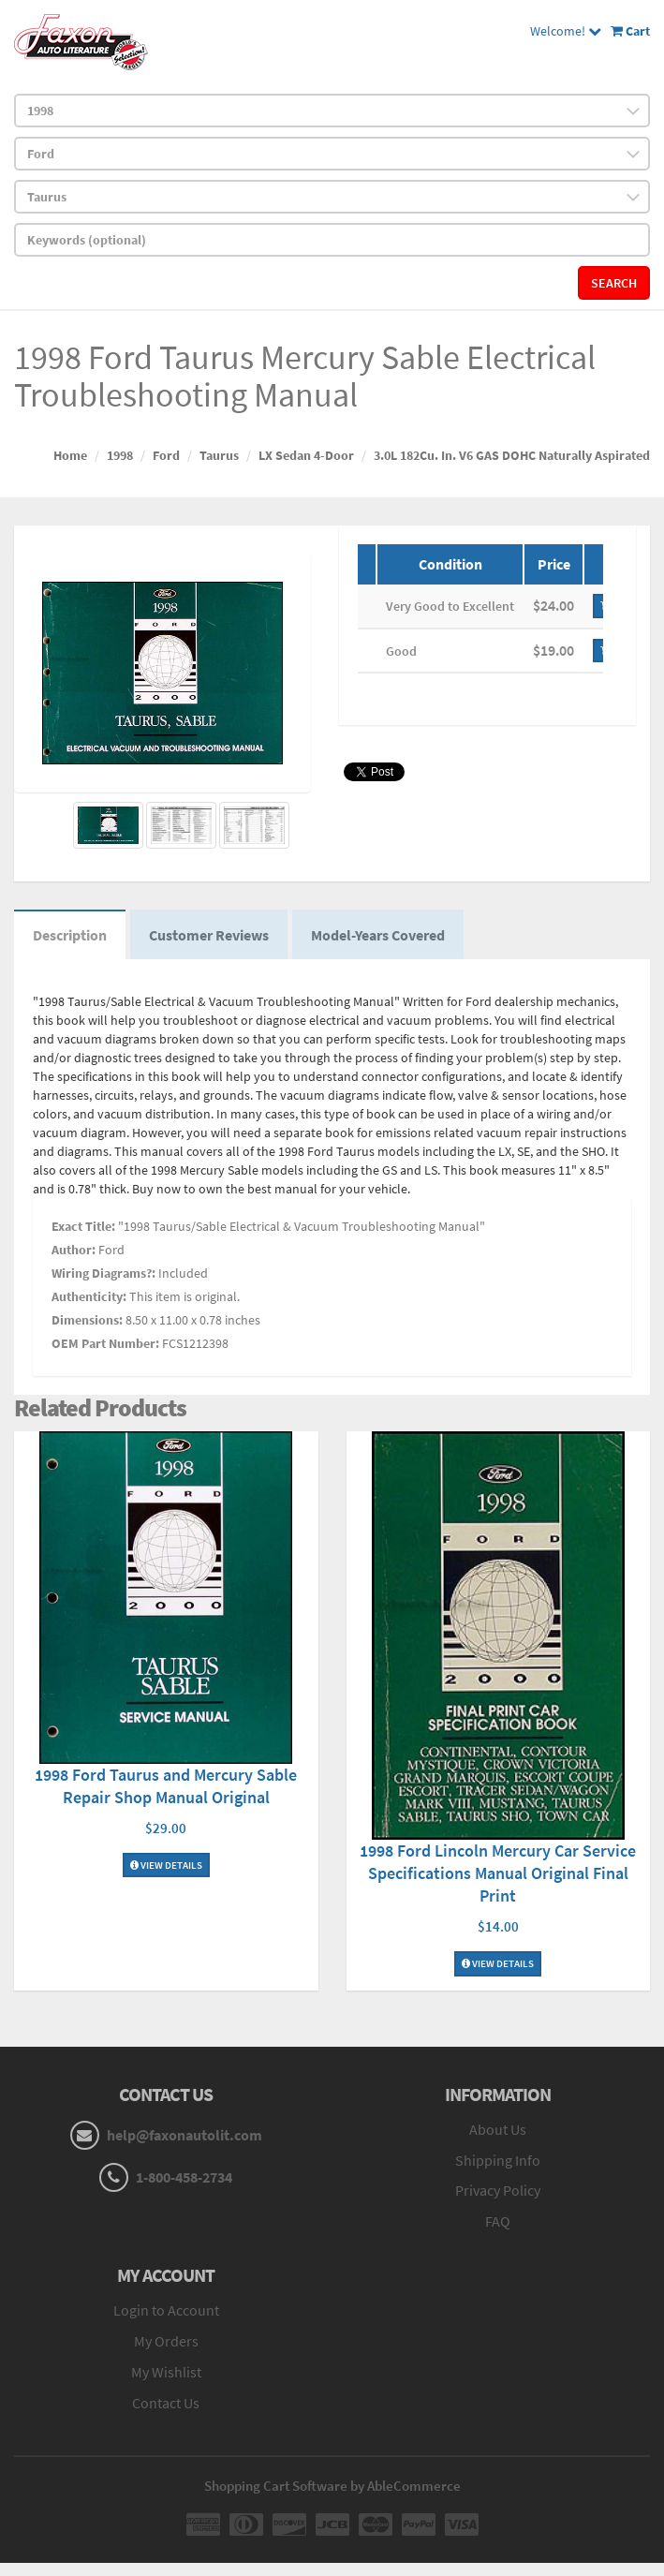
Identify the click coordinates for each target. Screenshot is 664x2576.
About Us (497, 2129)
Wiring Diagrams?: (103, 1273)
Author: (74, 1249)
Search (614, 282)
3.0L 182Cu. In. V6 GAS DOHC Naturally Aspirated (512, 455)
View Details (166, 1865)
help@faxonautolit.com (184, 2134)
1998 (120, 455)
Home (70, 455)
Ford (166, 455)
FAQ (497, 2221)
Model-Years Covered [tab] (378, 934)
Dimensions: (87, 1319)
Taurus (219, 455)
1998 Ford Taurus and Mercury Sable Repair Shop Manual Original (166, 1786)
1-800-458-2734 (184, 2177)
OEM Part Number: (105, 1343)
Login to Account (166, 2310)
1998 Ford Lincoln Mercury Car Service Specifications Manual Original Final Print (498, 1873)
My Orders (166, 2341)
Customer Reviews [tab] (209, 934)
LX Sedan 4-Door (306, 455)
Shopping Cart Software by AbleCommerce (332, 2486)
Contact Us (165, 2402)
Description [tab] (70, 934)
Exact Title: (83, 1226)
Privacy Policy (497, 2190)
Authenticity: (89, 1296)
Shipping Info (497, 2160)
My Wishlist (166, 2371)
